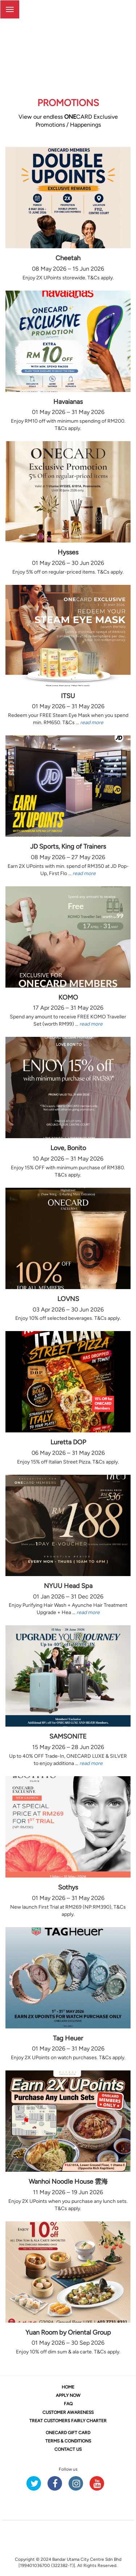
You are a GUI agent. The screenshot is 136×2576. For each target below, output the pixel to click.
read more (91, 722)
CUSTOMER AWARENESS (68, 2412)
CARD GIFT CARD (68, 2432)
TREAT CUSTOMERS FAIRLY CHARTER (68, 2420)
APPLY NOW (68, 2395)
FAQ (68, 2403)
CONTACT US (68, 2449)
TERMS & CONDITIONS (68, 2441)
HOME (68, 2387)
